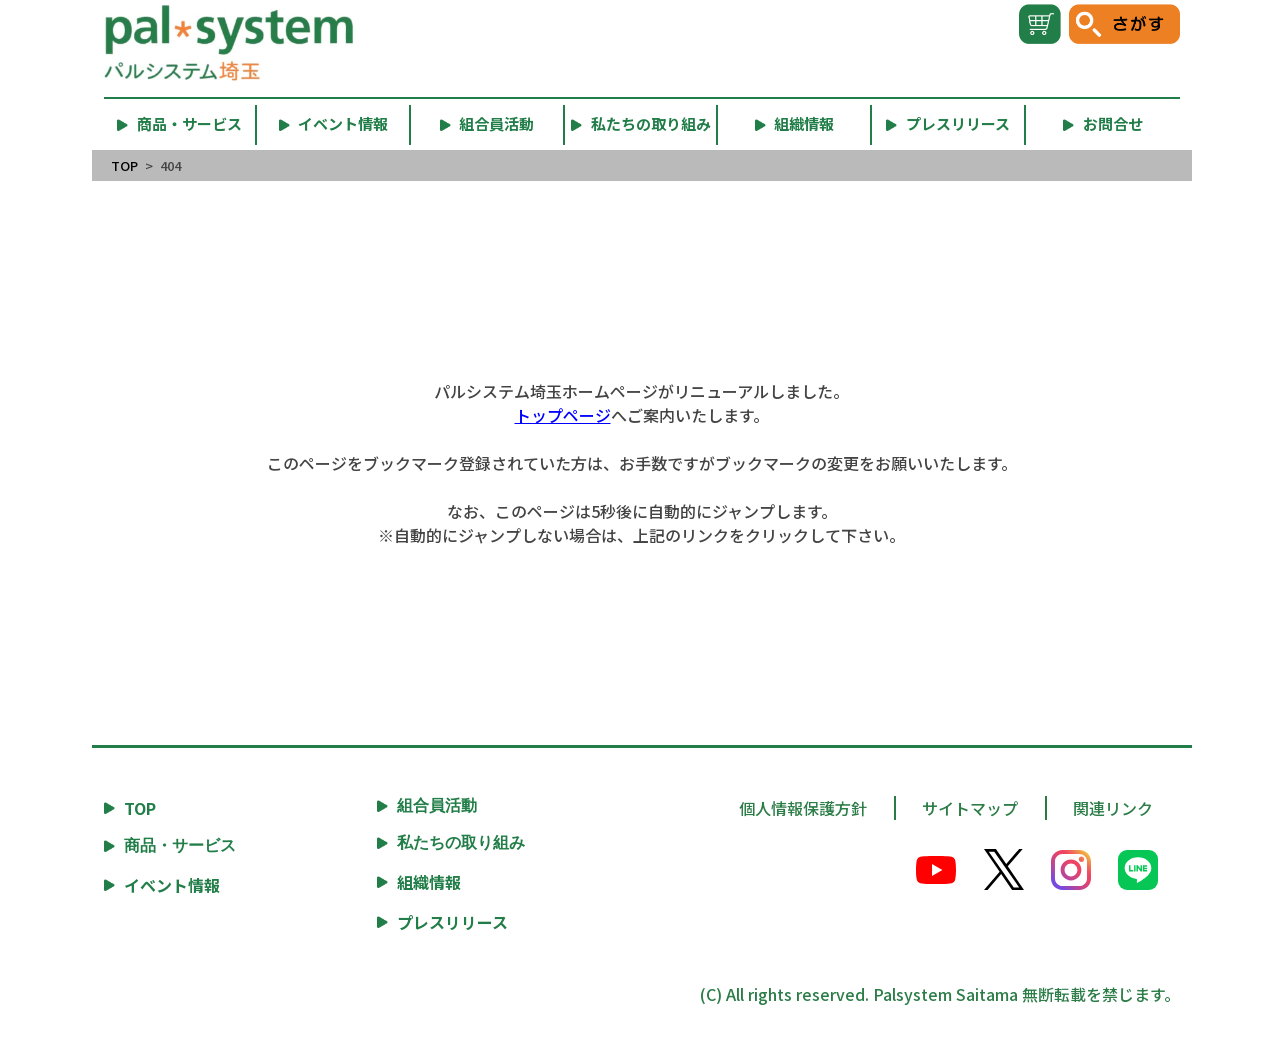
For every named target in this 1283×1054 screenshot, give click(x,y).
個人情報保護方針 (803, 808)
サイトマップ (970, 808)
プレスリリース (452, 922)
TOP (124, 165)
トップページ (563, 415)
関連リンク (1113, 808)
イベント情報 (172, 885)
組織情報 (429, 882)
